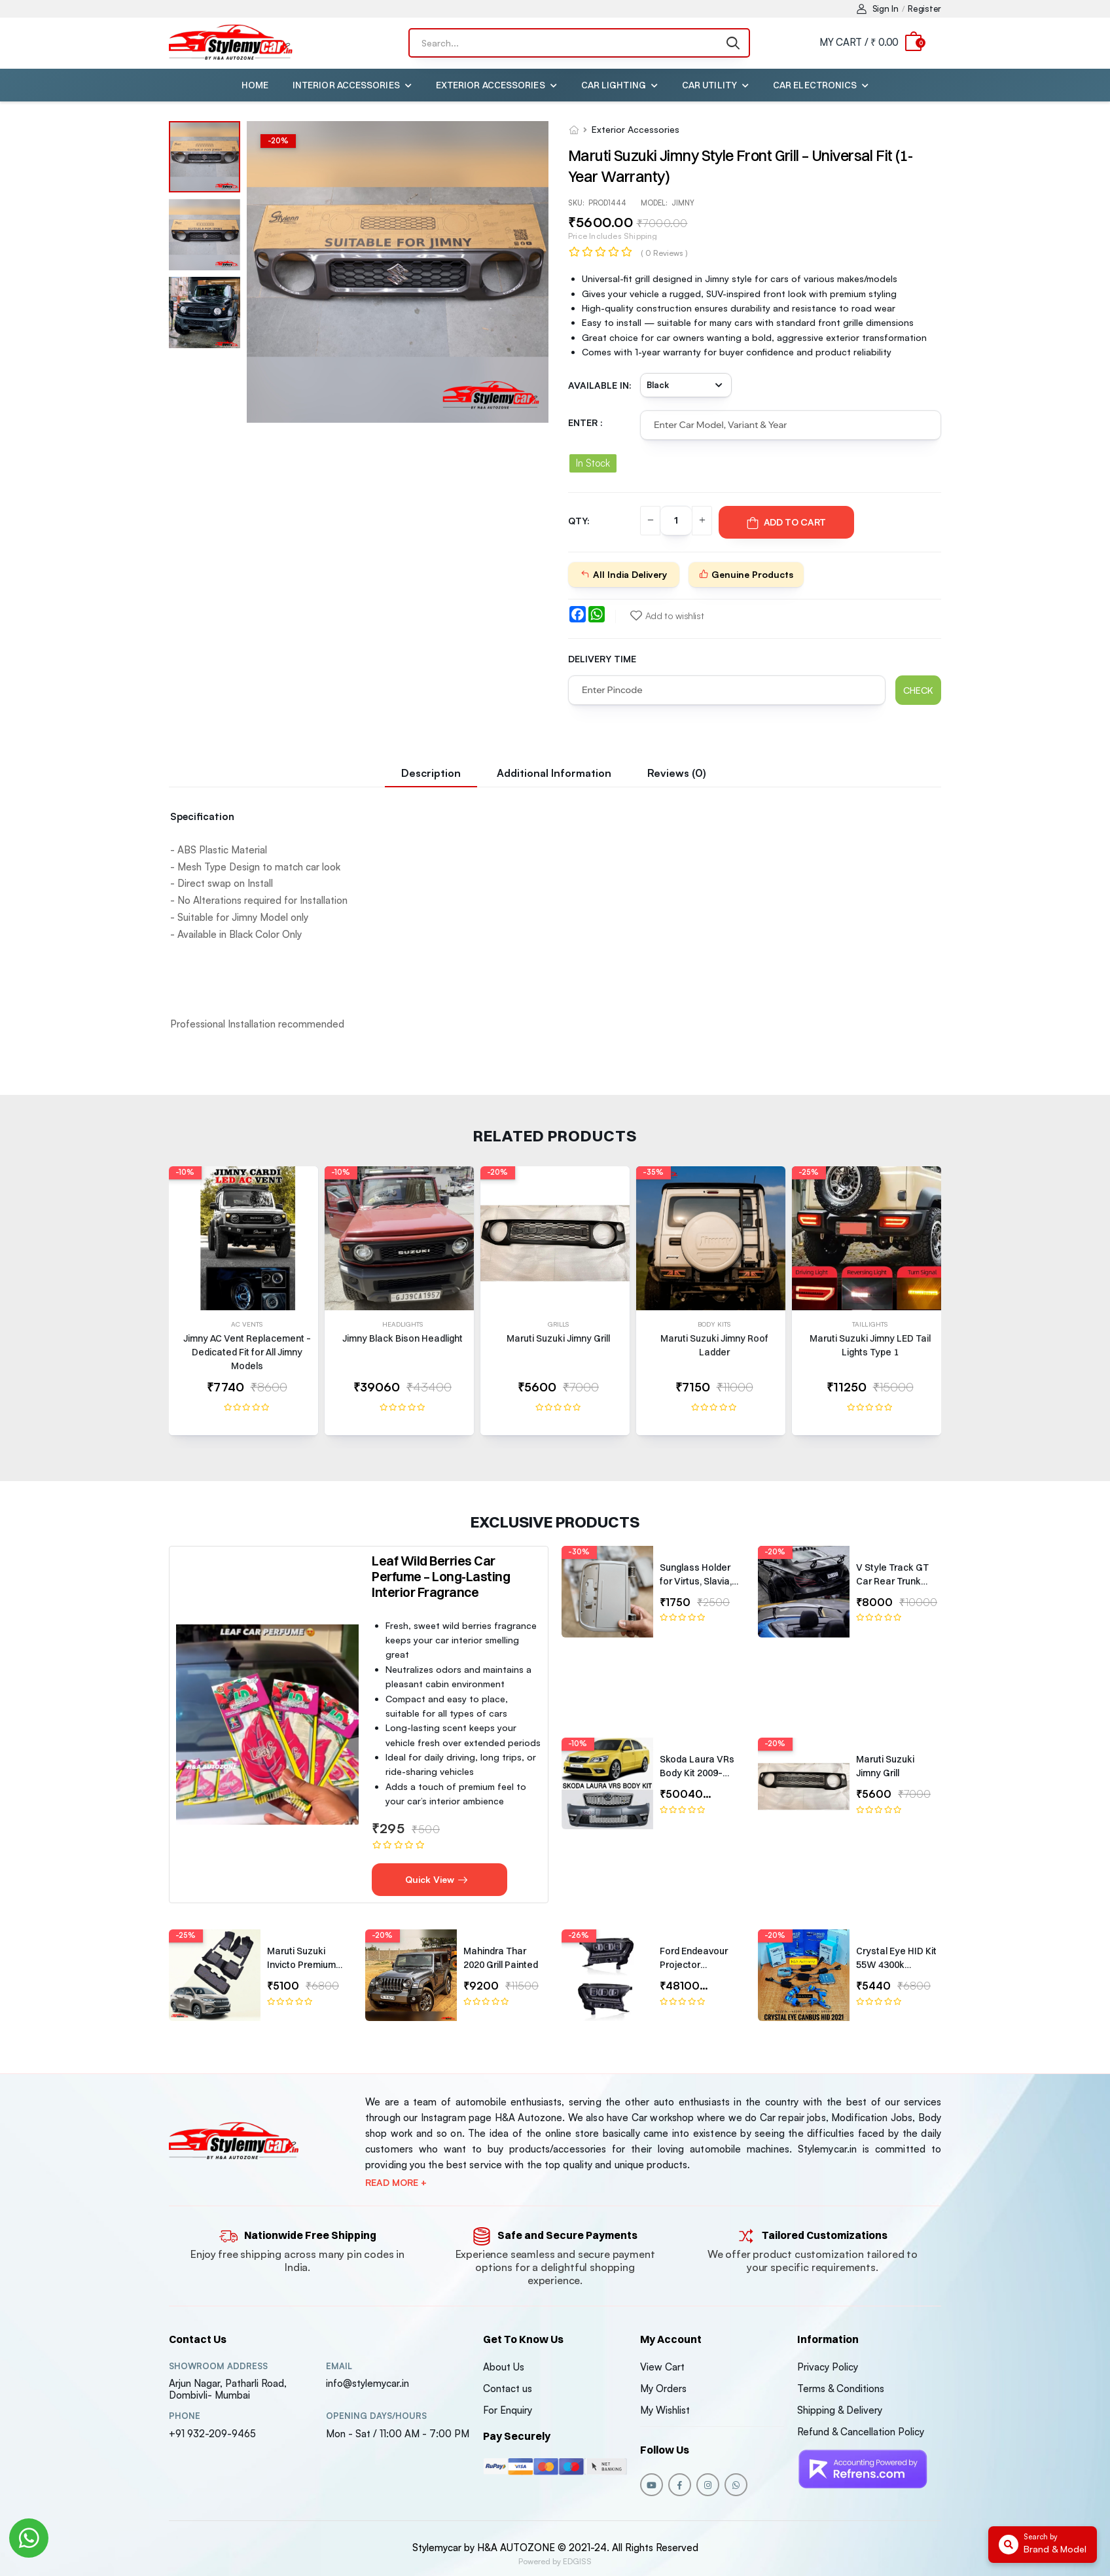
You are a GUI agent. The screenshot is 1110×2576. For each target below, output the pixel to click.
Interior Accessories (346, 85)
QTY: (579, 520)
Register (924, 8)
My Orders (663, 2388)
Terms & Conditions (840, 2388)
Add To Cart (786, 522)
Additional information (554, 772)
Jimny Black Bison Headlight (402, 1338)
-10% (184, 1172)
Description (431, 772)
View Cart (662, 2367)
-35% (653, 1172)
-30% (579, 1551)
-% (278, 140)
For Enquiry (507, 2410)
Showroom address (218, 2366)
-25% (808, 1172)
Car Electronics (815, 85)
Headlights (402, 1324)
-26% (578, 1935)
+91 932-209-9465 (212, 2433)
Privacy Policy (827, 2367)
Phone (184, 2416)
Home (255, 85)
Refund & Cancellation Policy (860, 2431)
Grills (558, 1324)
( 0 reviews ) (664, 253)
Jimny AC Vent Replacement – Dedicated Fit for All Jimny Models (247, 1352)
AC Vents (247, 1324)
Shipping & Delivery (839, 2410)
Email (339, 2366)
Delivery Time (602, 658)
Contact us (507, 2388)
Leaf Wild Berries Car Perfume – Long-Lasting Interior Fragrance (441, 1576)
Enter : (585, 422)
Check (918, 690)
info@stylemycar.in (367, 2383)
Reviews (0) (676, 772)
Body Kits (714, 1324)
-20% (497, 1172)
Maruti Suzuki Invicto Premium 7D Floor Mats (301, 1964)
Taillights (869, 1324)
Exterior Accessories (490, 85)
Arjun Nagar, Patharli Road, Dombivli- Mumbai (228, 2389)
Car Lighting (613, 85)
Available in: (600, 385)
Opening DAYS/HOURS (376, 2416)
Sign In (878, 8)
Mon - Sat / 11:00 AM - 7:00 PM (397, 2433)
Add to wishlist (667, 615)
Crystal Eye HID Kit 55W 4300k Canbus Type (896, 1964)
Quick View (437, 1879)
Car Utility (709, 85)
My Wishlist (665, 2410)
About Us (503, 2367)
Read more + (396, 2182)
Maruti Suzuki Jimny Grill (558, 1338)
